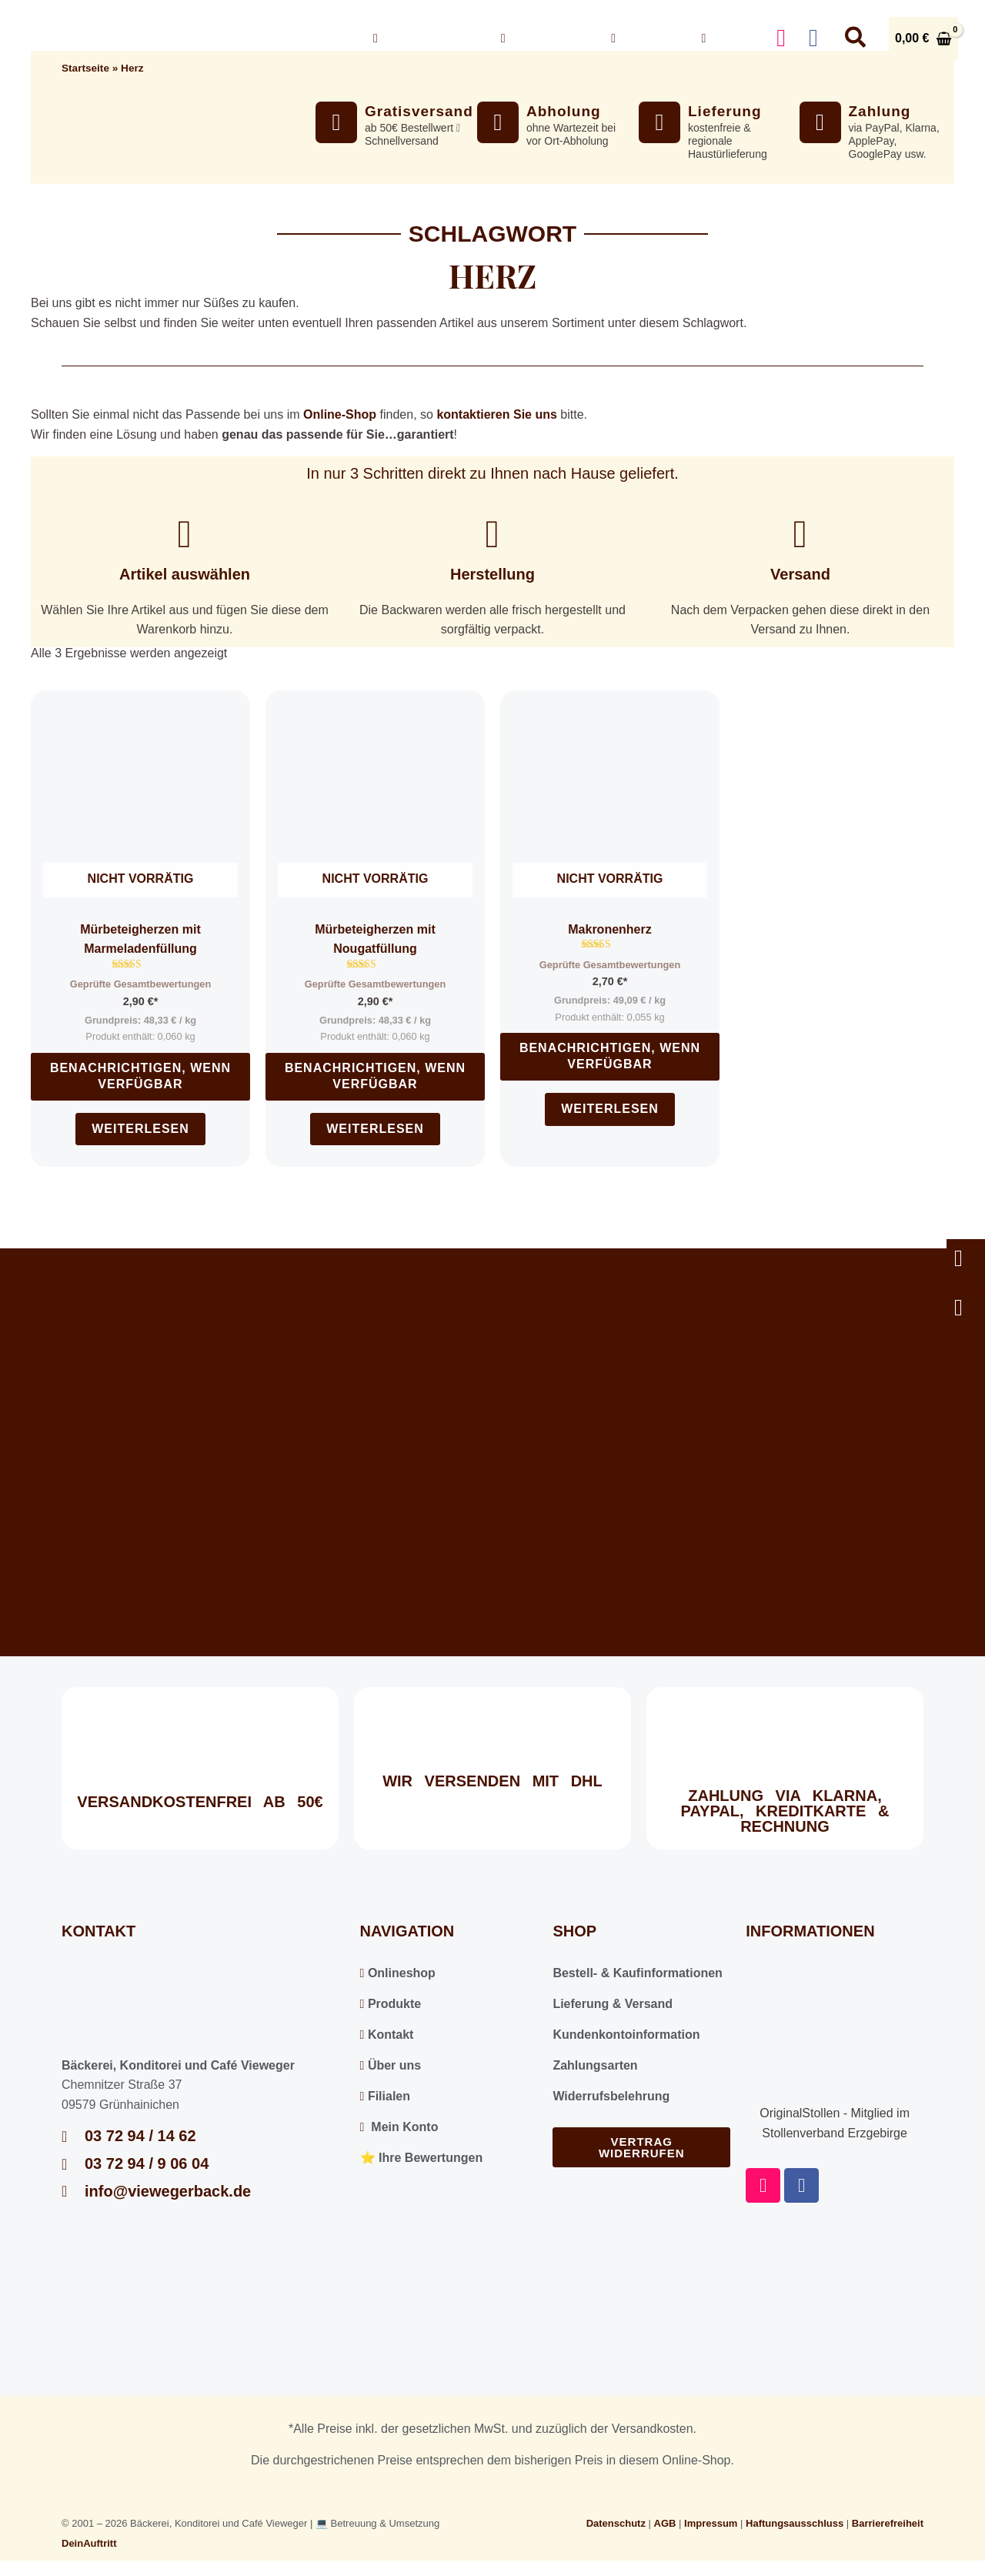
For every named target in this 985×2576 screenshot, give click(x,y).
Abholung (563, 111)
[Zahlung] (820, 122)
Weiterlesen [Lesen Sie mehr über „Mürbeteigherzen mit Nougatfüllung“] (375, 1128)
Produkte (391, 2003)
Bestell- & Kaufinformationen (637, 1973)
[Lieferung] (659, 122)
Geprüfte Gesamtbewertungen (140, 984)
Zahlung (880, 111)
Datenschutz (616, 2523)
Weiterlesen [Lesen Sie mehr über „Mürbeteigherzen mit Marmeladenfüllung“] (140, 1128)
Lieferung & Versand (613, 2003)
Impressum (710, 2523)
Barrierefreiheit (887, 2523)
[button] (470, 38)
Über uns (544, 38)
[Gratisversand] (336, 122)
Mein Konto (399, 2126)
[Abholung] (498, 122)
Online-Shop (339, 414)
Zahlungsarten (595, 2065)
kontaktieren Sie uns (496, 414)
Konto (727, 38)
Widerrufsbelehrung (611, 2096)
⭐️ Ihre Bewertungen (421, 2157)
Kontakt (644, 38)
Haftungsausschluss (794, 2523)
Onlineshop (425, 38)
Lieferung (725, 111)
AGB (665, 2523)
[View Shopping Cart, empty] (923, 38)
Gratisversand (419, 111)
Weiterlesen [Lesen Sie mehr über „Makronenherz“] (610, 1108)
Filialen (385, 2096)
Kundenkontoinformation (626, 2034)
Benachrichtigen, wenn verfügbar (140, 1076)
